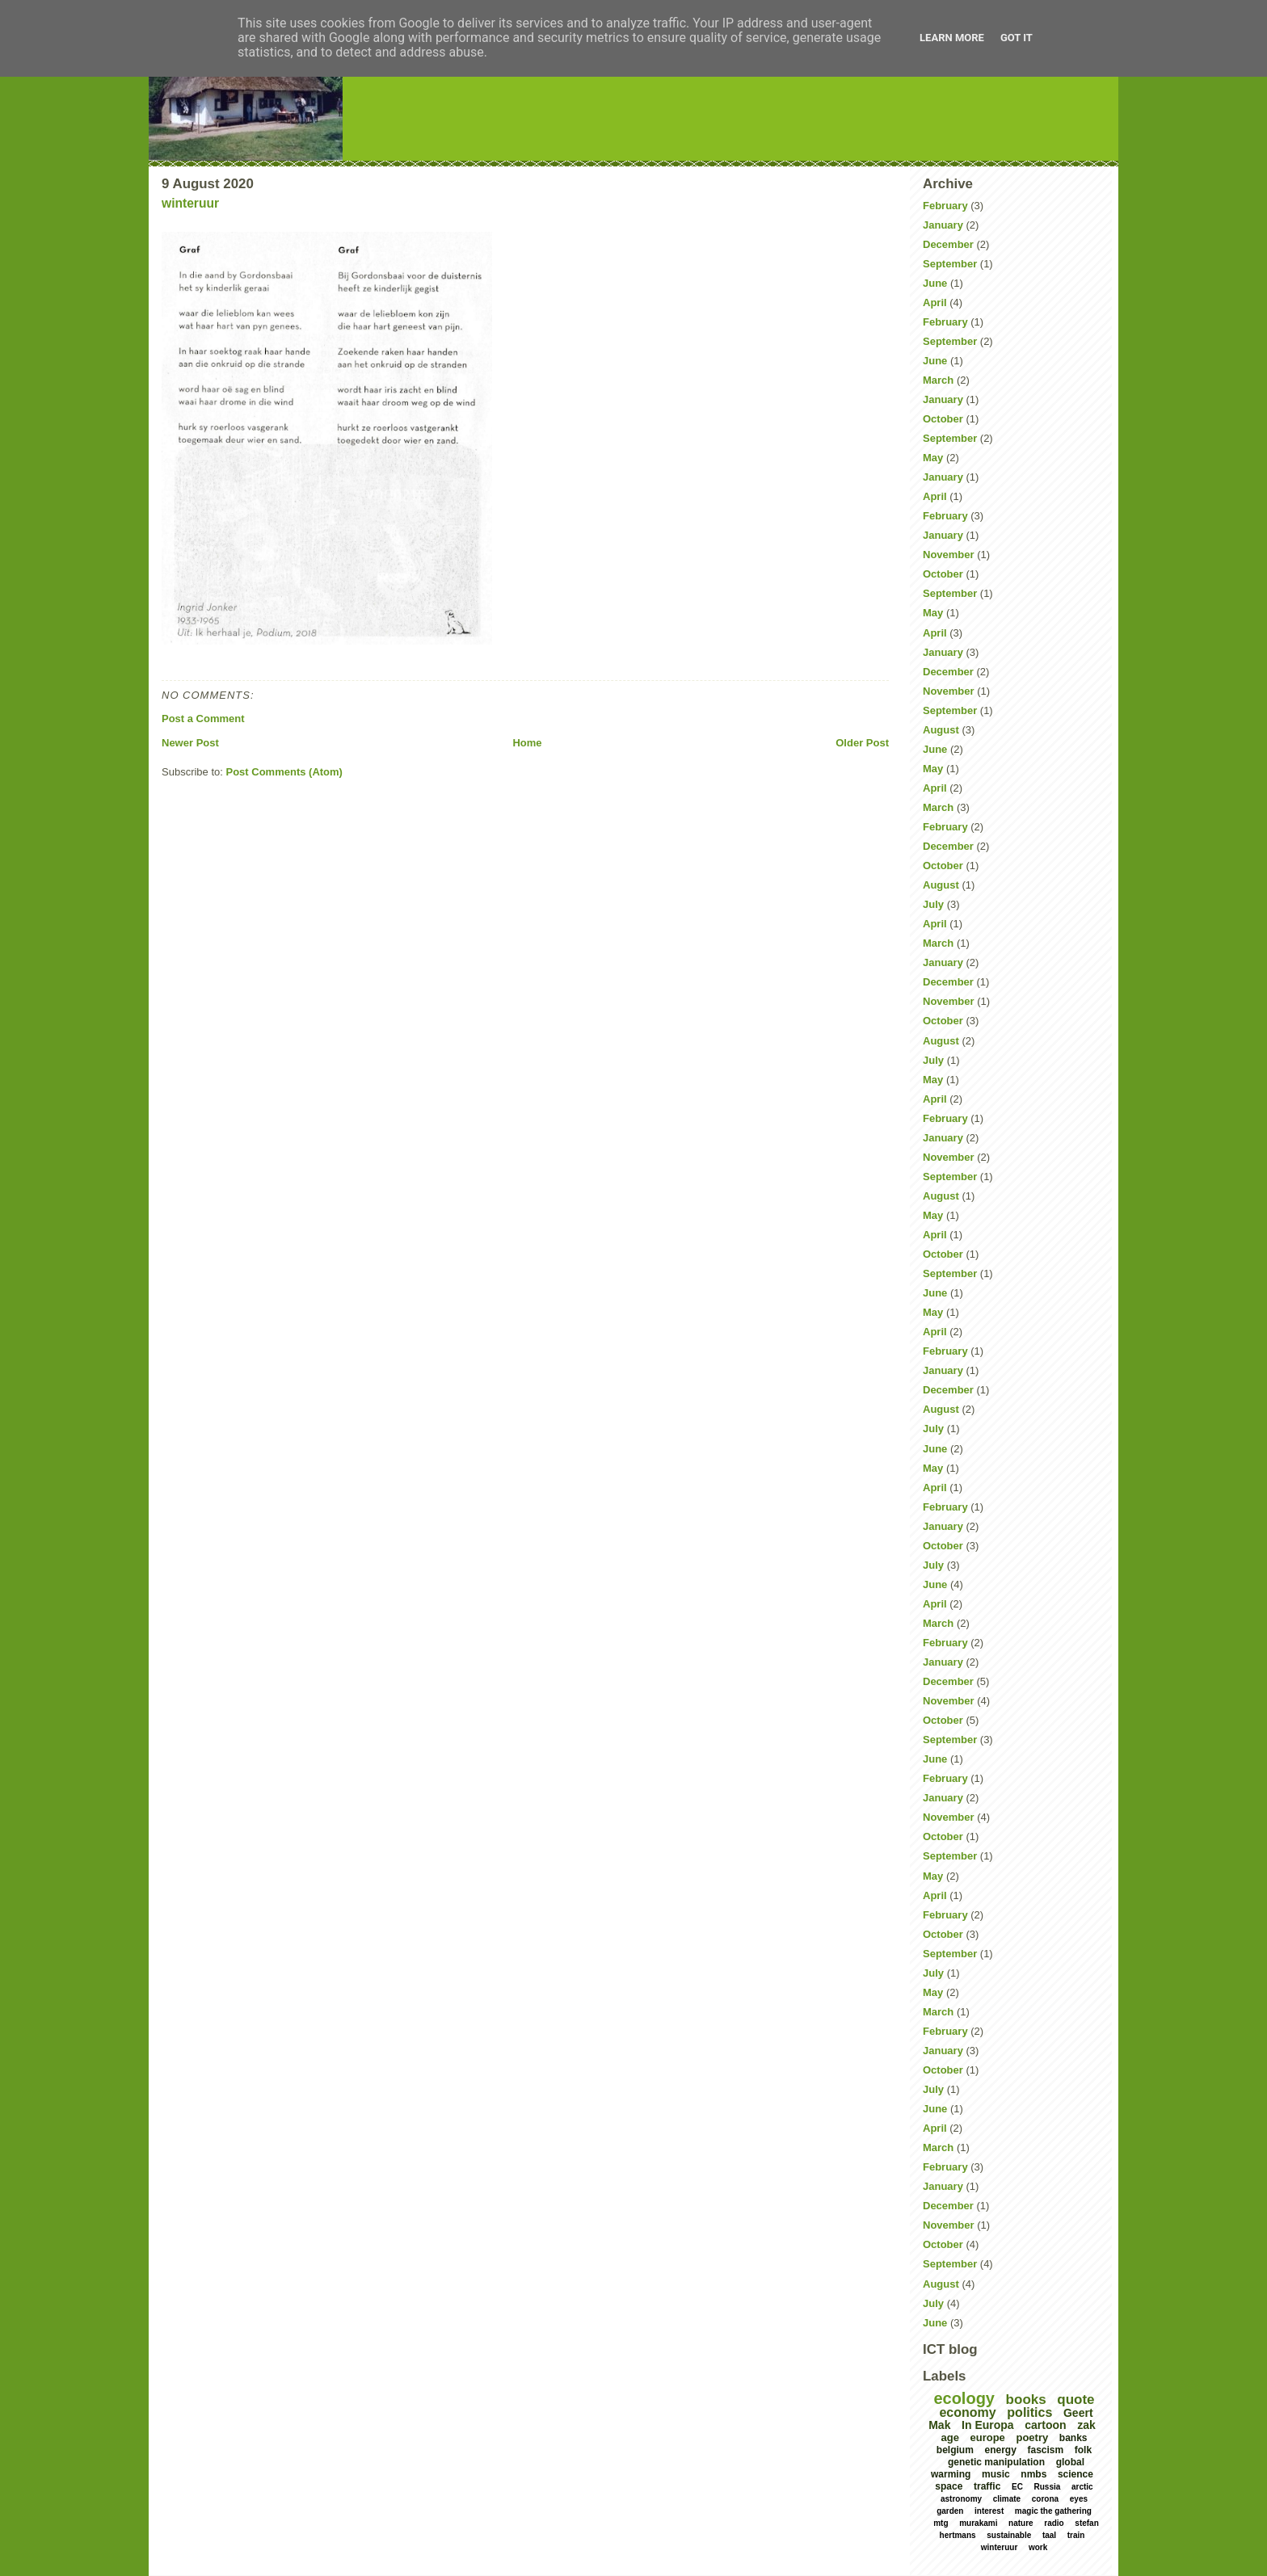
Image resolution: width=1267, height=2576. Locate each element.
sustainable (1009, 2535)
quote (1075, 2399)
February (945, 206)
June (935, 283)
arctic (1082, 2486)
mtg (940, 2523)
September (950, 264)
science (1075, 2474)
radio (1053, 2523)
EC (1017, 2486)
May (933, 458)
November (948, 554)
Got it (1016, 38)
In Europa (988, 2424)
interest (989, 2511)
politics (1029, 2412)
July (933, 904)
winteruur (190, 203)
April (935, 302)
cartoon (1045, 2424)
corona (1045, 2498)
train (1076, 2535)
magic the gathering (1053, 2511)
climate (1007, 2498)
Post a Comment (203, 718)
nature (1020, 2523)
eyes (1079, 2498)
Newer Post (190, 743)
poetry (1032, 2437)
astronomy (961, 2498)
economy (967, 2412)
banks (1073, 2438)
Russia (1047, 2486)
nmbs (1033, 2474)
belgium (955, 2450)
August (941, 730)
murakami (978, 2523)
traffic (987, 2486)
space (948, 2486)
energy (1000, 2450)
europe (987, 2437)
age (949, 2437)
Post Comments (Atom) (284, 772)
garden (950, 2511)
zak (1086, 2424)
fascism (1045, 2450)
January (943, 225)
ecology (964, 2398)
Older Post (862, 743)
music (996, 2474)
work (1038, 2547)
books (1026, 2399)
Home (526, 743)
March (938, 380)
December (948, 244)
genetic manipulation (996, 2462)
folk (1083, 2450)
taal (1049, 2535)
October (943, 419)
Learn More (952, 38)
